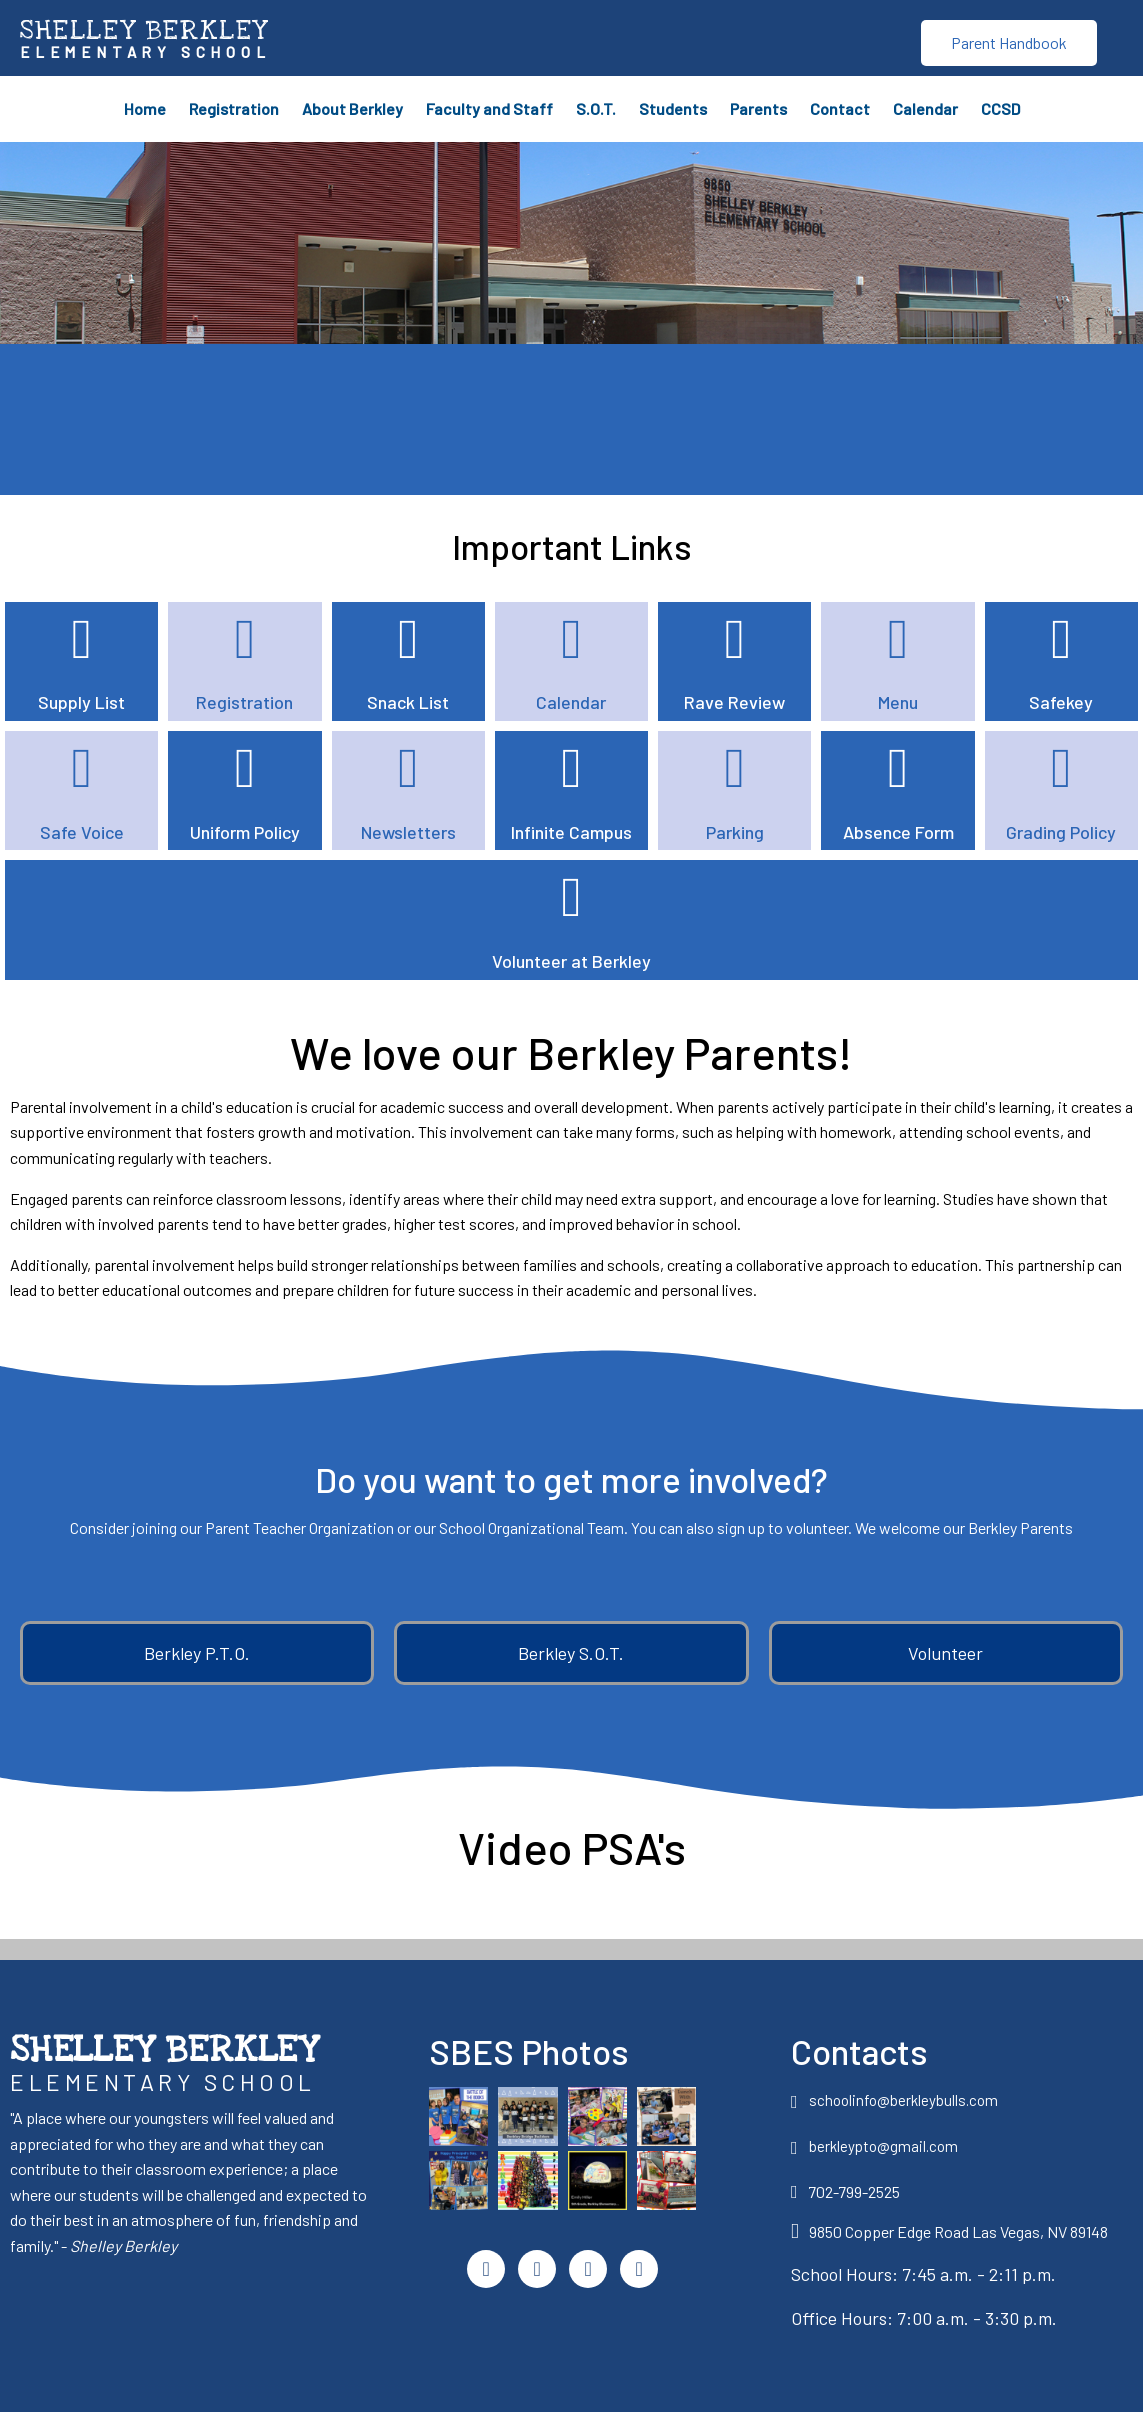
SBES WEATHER (567, 418)
